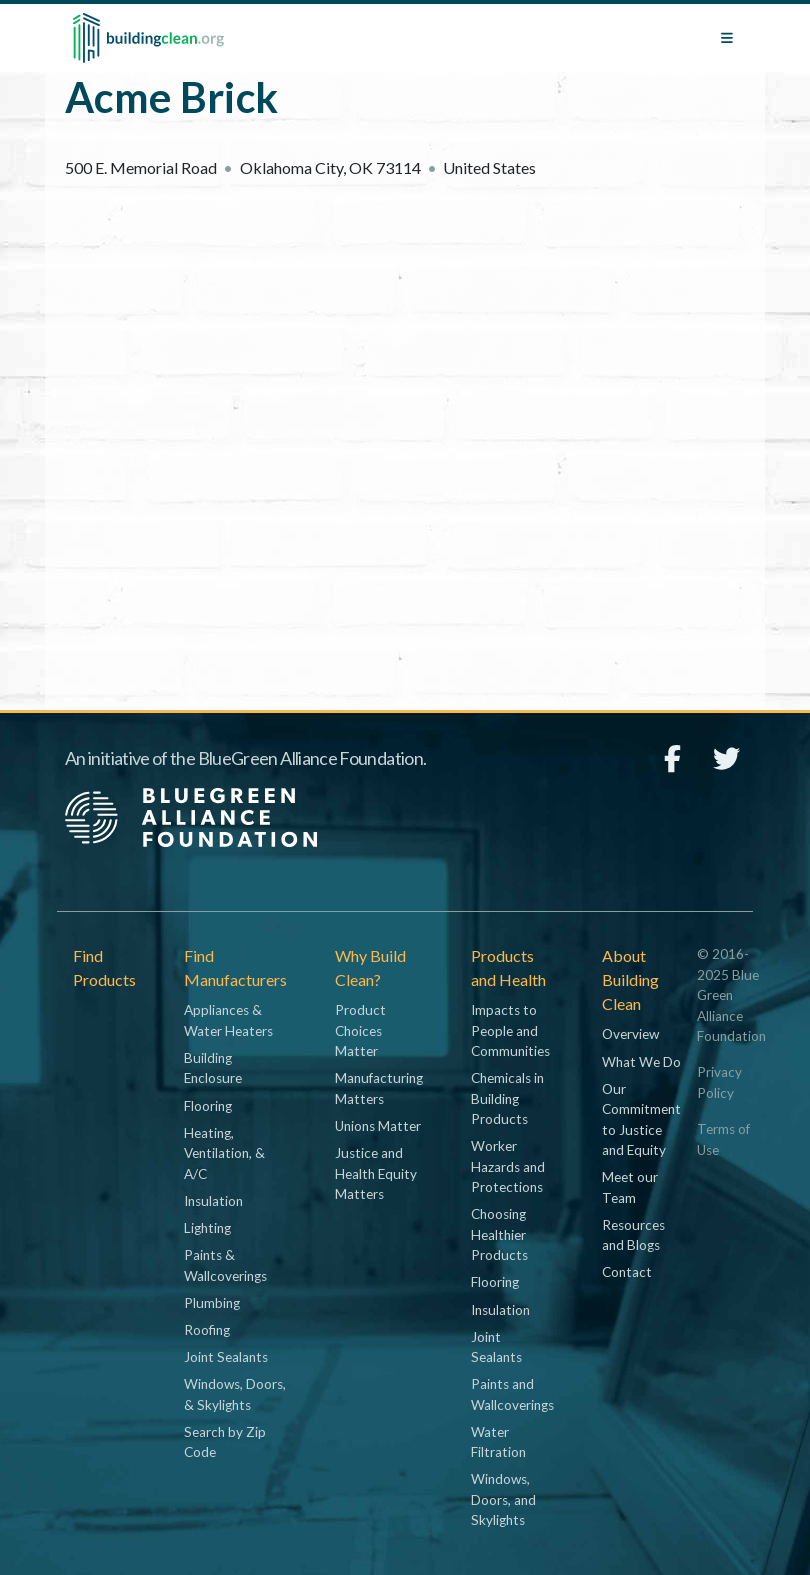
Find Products (104, 967)
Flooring (208, 1106)
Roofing (207, 1330)
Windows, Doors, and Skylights (503, 1499)
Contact (627, 1272)
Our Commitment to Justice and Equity (641, 1119)
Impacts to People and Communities (510, 1030)
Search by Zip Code (225, 1442)
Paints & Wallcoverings (225, 1265)
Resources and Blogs (633, 1235)
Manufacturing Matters (379, 1088)
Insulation (213, 1201)
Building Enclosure (213, 1068)
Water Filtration (498, 1442)
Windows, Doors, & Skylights (235, 1394)
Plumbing (212, 1303)
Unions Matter (378, 1126)
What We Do (641, 1062)
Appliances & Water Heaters (228, 1020)
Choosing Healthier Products (499, 1234)
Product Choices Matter (360, 1030)
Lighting (207, 1228)
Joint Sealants (226, 1357)
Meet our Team (630, 1187)
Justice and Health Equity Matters (376, 1173)
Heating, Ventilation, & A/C (224, 1153)
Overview (630, 1034)
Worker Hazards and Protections (508, 1166)
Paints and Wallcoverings (512, 1394)
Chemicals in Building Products (507, 1098)
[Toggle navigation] (727, 38)
